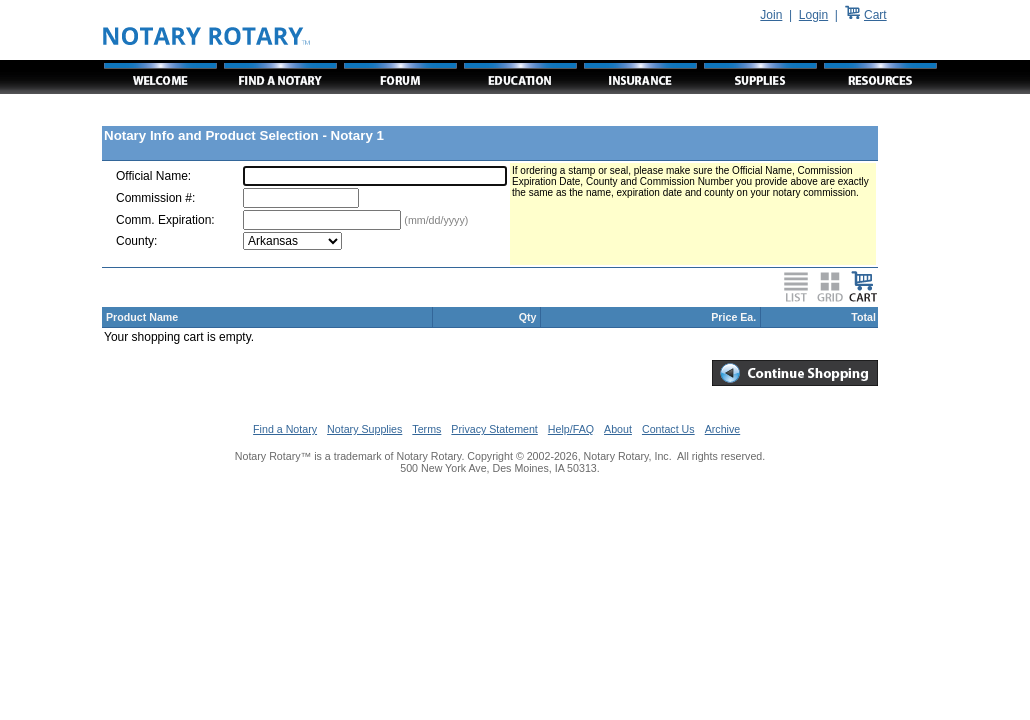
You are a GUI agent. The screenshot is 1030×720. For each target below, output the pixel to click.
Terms (426, 429)
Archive (723, 429)
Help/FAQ (571, 429)
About (618, 429)
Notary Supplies (364, 429)
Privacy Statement (494, 429)
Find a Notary (285, 429)
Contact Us (668, 429)
